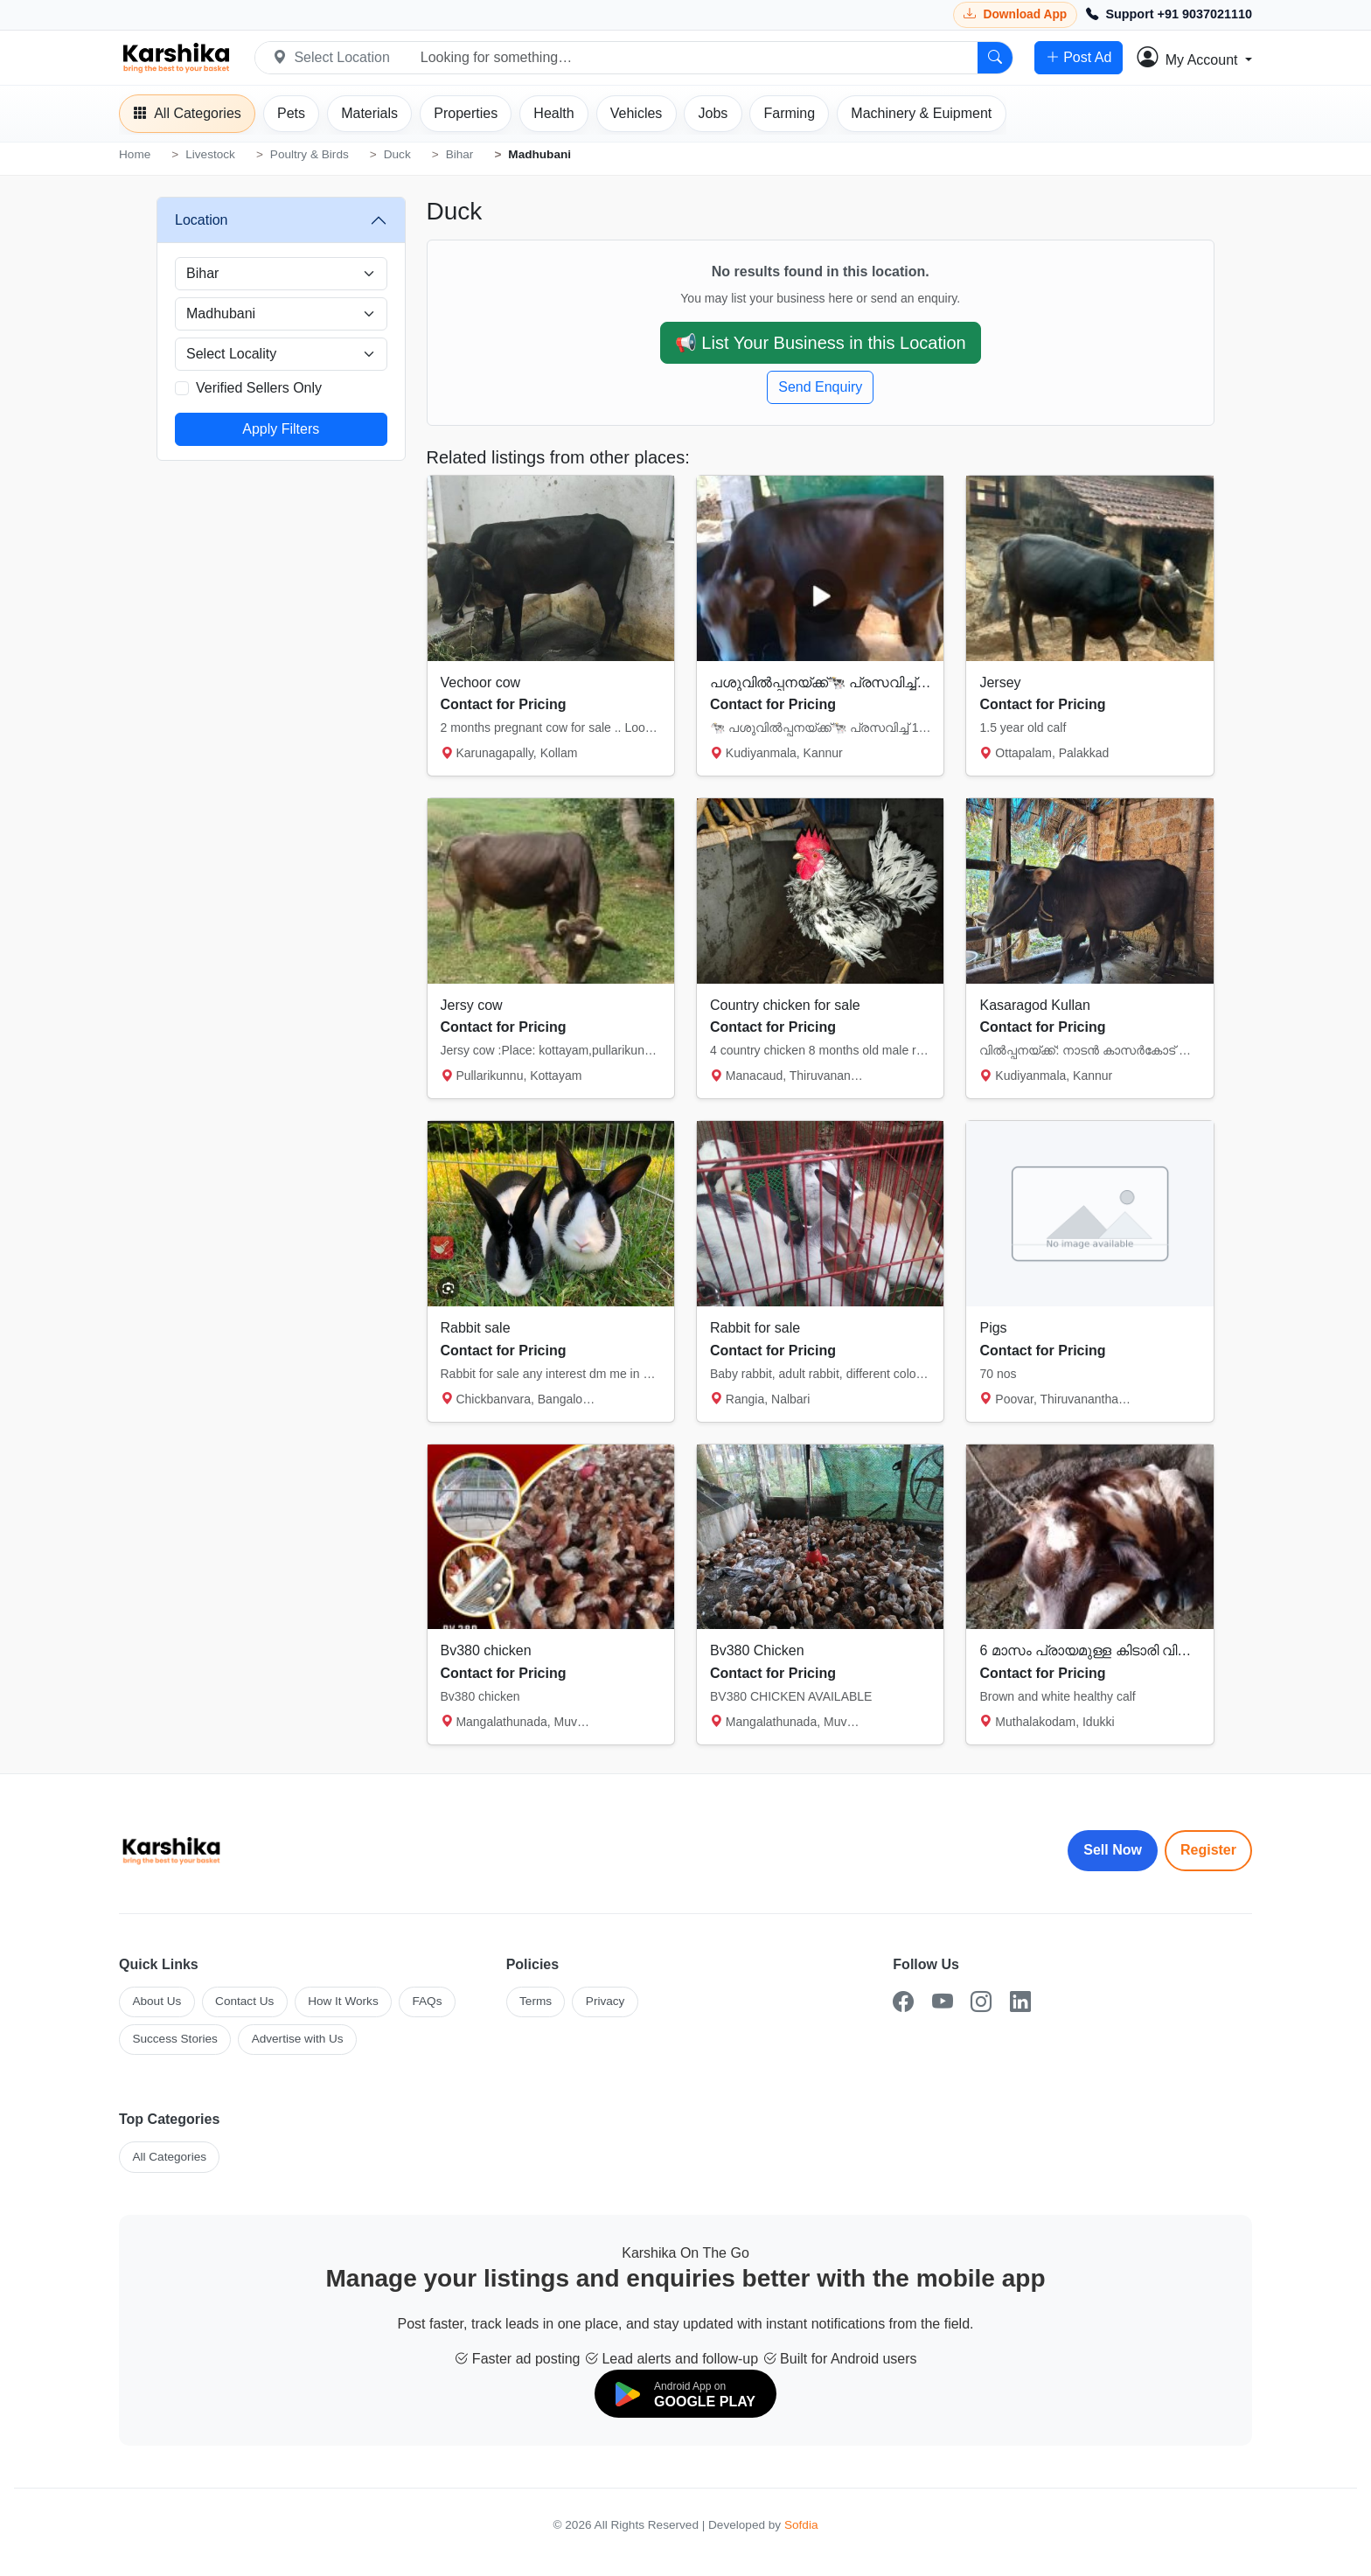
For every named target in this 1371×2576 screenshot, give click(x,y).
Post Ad (1078, 57)
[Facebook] (903, 2002)
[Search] (995, 57)
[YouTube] (942, 2002)
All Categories (169, 2156)
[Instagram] (981, 2002)
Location (201, 219)
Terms (535, 2001)
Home (134, 154)
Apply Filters (280, 428)
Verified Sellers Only (259, 387)
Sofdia (801, 2524)
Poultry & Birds (309, 154)
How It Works (343, 2001)
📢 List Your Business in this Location (820, 342)
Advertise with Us (298, 2038)
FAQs (427, 2001)
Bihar (460, 154)
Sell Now (1112, 1849)
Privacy (605, 2001)
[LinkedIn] (1020, 2002)
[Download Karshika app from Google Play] (1015, 14)
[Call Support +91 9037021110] (1169, 14)
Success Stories (174, 2038)
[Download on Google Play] (685, 2394)
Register (1208, 1849)
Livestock (210, 154)
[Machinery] (921, 113)
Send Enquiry (820, 386)
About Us (156, 2001)
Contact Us (244, 2001)
